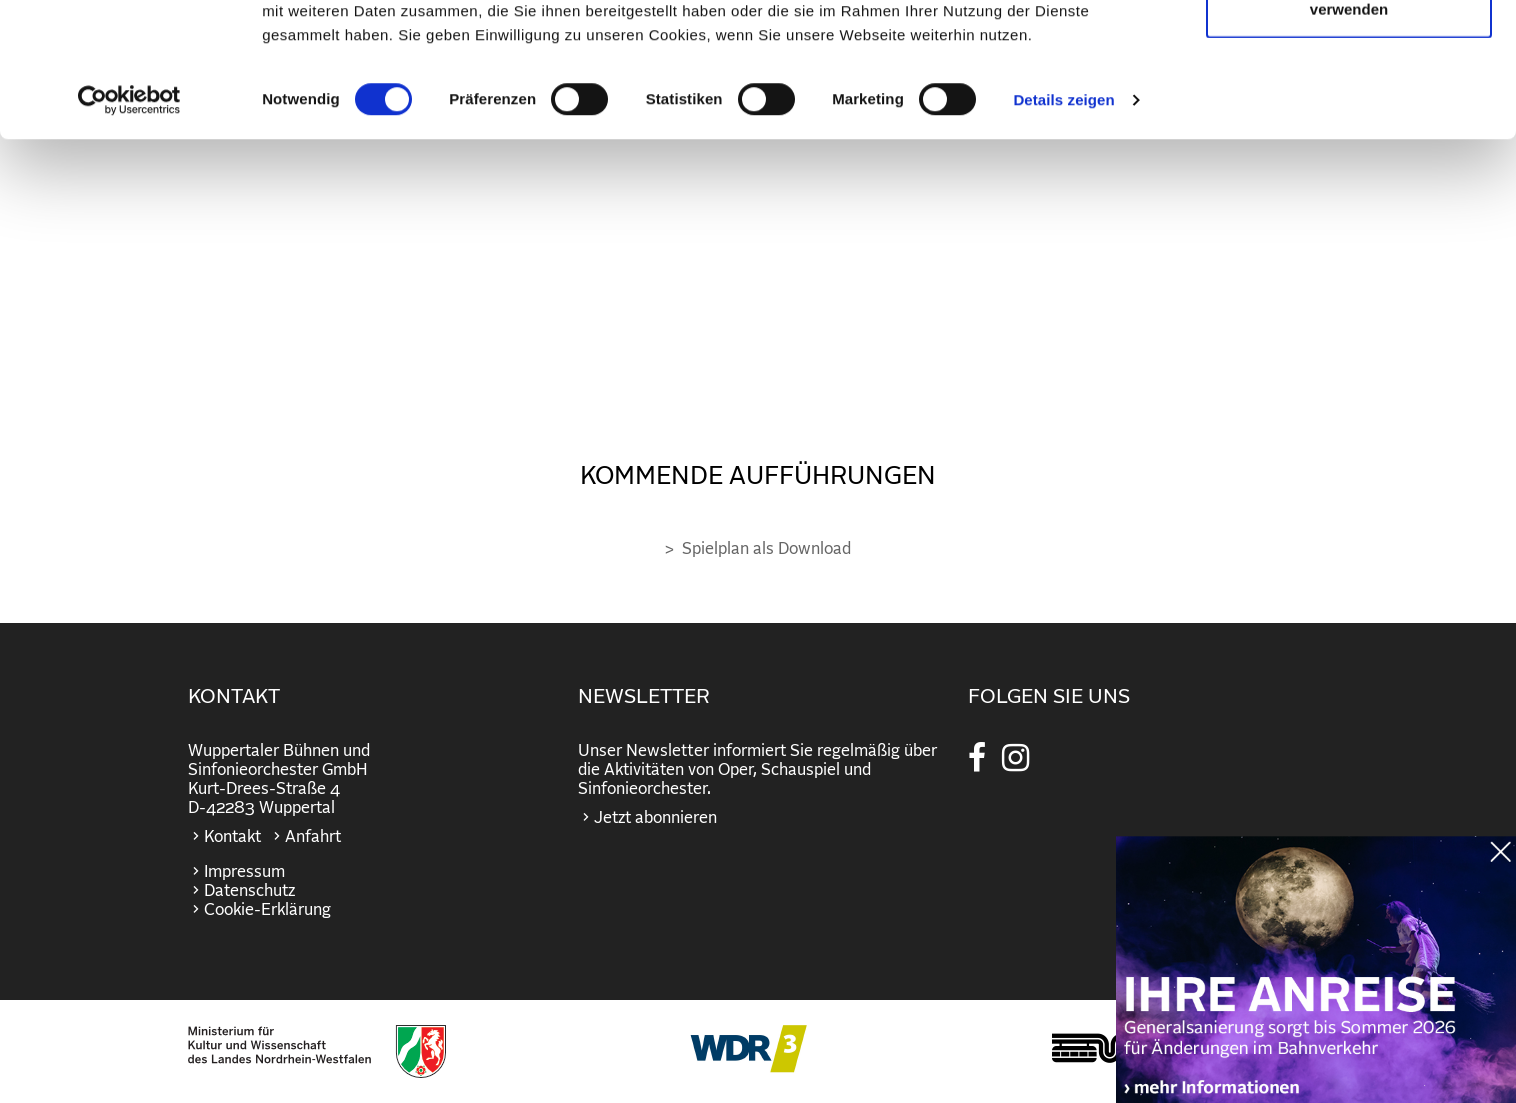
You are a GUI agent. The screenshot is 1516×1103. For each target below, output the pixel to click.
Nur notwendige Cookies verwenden (1349, 130)
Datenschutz (249, 891)
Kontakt (232, 837)
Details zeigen (1063, 233)
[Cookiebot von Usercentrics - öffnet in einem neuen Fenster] (129, 234)
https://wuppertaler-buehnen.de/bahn (1316, 983)
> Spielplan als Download (758, 549)
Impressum (244, 872)
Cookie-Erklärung (267, 910)
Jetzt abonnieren (655, 818)
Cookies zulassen (1349, 52)
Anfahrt (313, 837)
